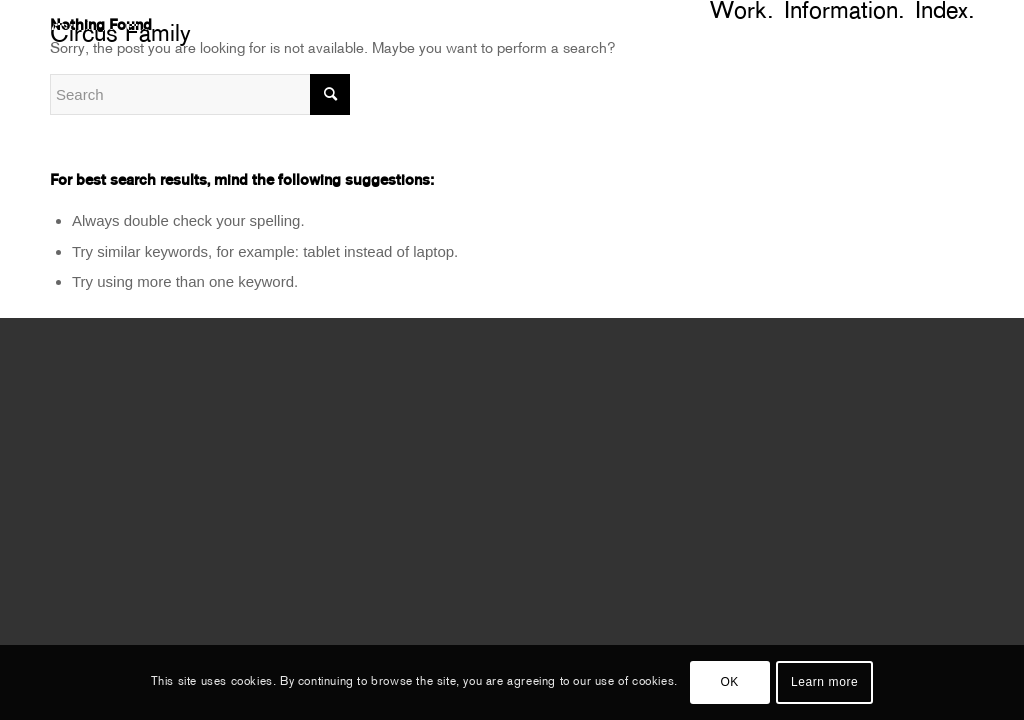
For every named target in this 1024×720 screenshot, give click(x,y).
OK (729, 682)
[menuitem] (969, 13)
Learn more (824, 682)
